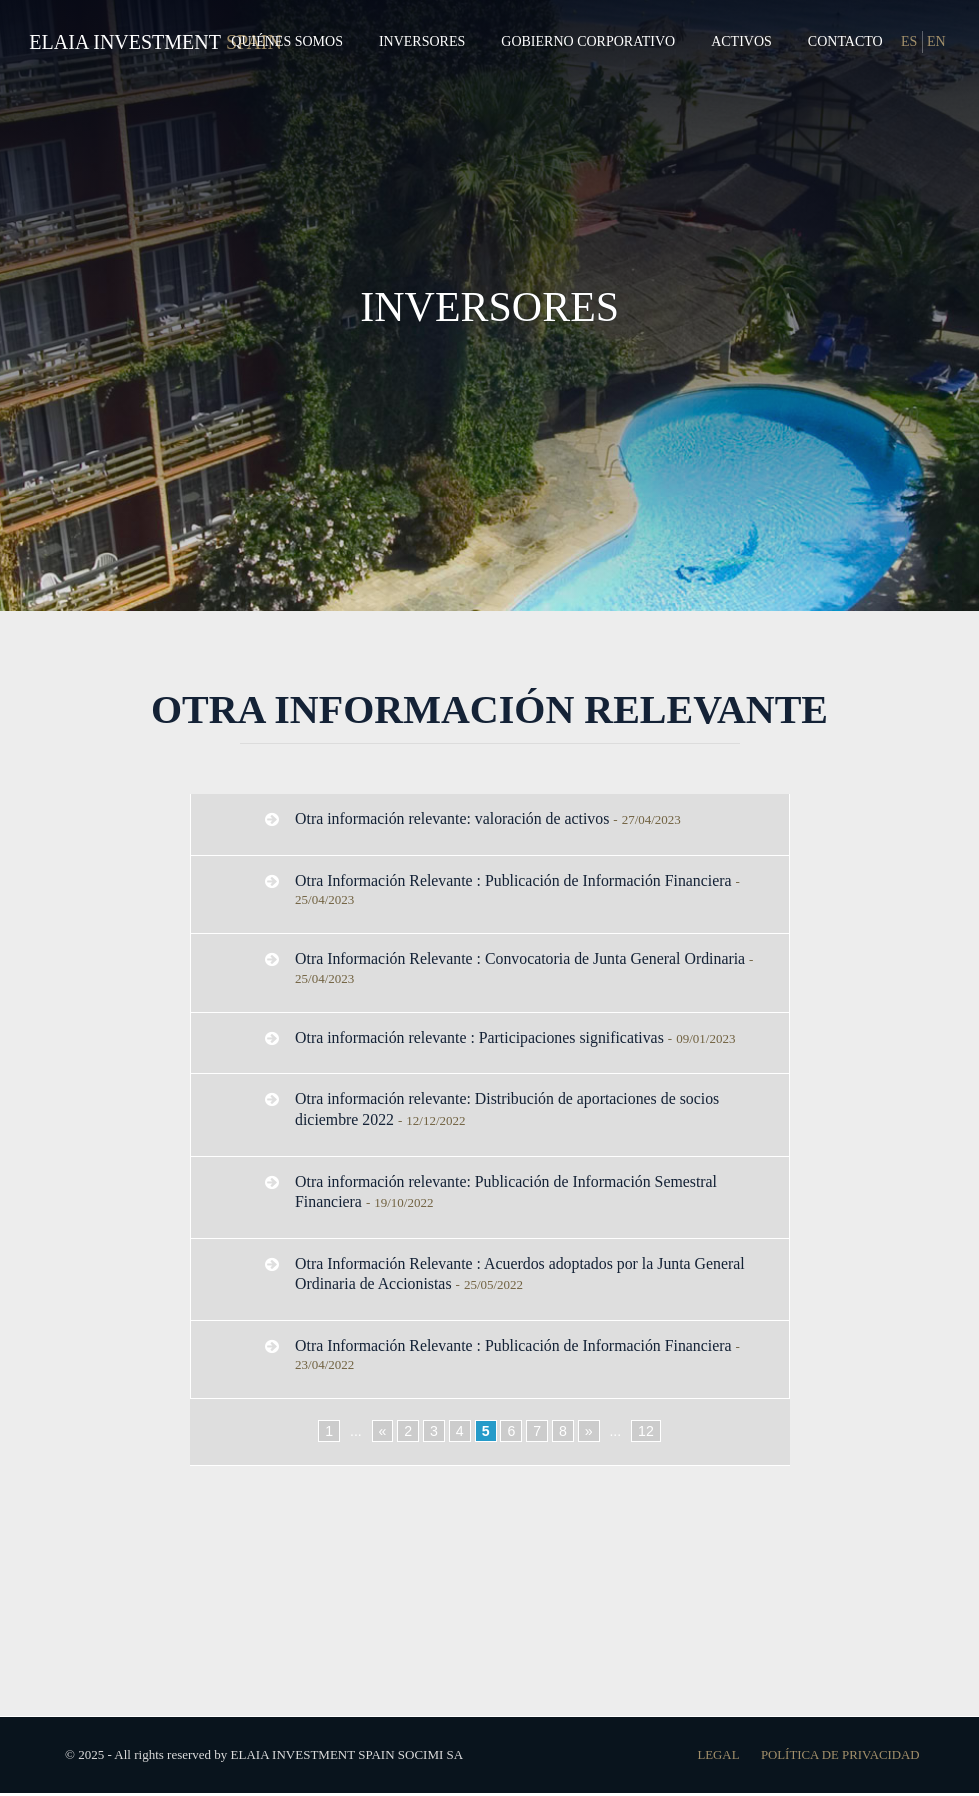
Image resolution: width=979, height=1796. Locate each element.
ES (909, 41)
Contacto (845, 41)
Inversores (422, 41)
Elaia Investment (125, 42)
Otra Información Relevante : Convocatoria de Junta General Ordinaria (522, 959)
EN (936, 41)
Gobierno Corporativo (588, 41)
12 (646, 1435)
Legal (715, 1757)
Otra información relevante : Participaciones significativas (481, 1037)
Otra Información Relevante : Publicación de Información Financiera (515, 880)
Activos (741, 41)
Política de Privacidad (838, 1757)
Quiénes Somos (287, 41)
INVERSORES (490, 305)
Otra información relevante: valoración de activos (454, 818)
